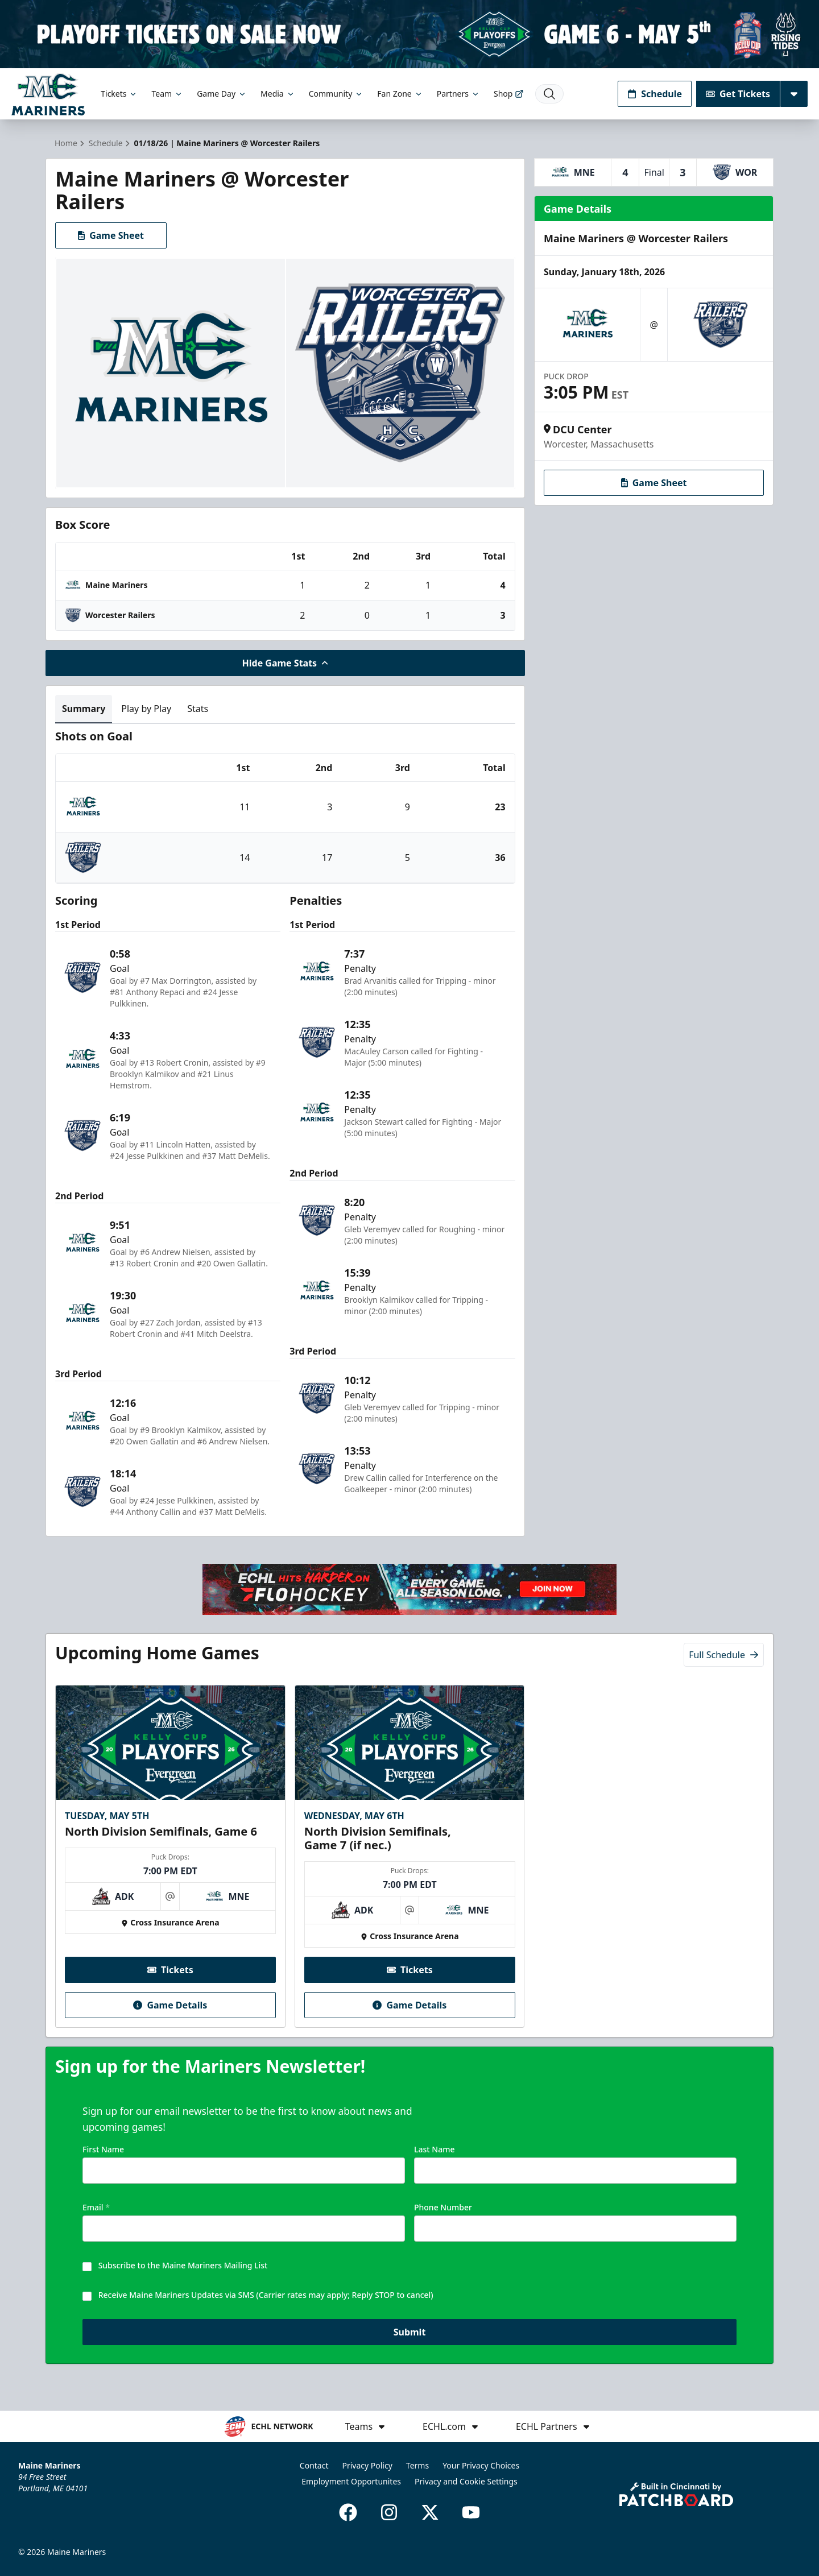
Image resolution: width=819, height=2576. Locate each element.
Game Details (170, 2005)
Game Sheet (111, 235)
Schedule (654, 94)
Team (167, 93)
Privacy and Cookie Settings (466, 2481)
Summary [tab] (83, 708)
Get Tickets (738, 94)
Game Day (222, 93)
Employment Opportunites (351, 2481)
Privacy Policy (367, 2465)
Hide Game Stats (285, 663)
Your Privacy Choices (480, 2465)
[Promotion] (409, 34)
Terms (417, 2465)
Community (336, 93)
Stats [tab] (197, 708)
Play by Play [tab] (146, 708)
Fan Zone (400, 93)
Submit (410, 2332)
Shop (509, 93)
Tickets (119, 93)
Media (277, 93)
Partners (458, 93)
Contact (314, 2465)
